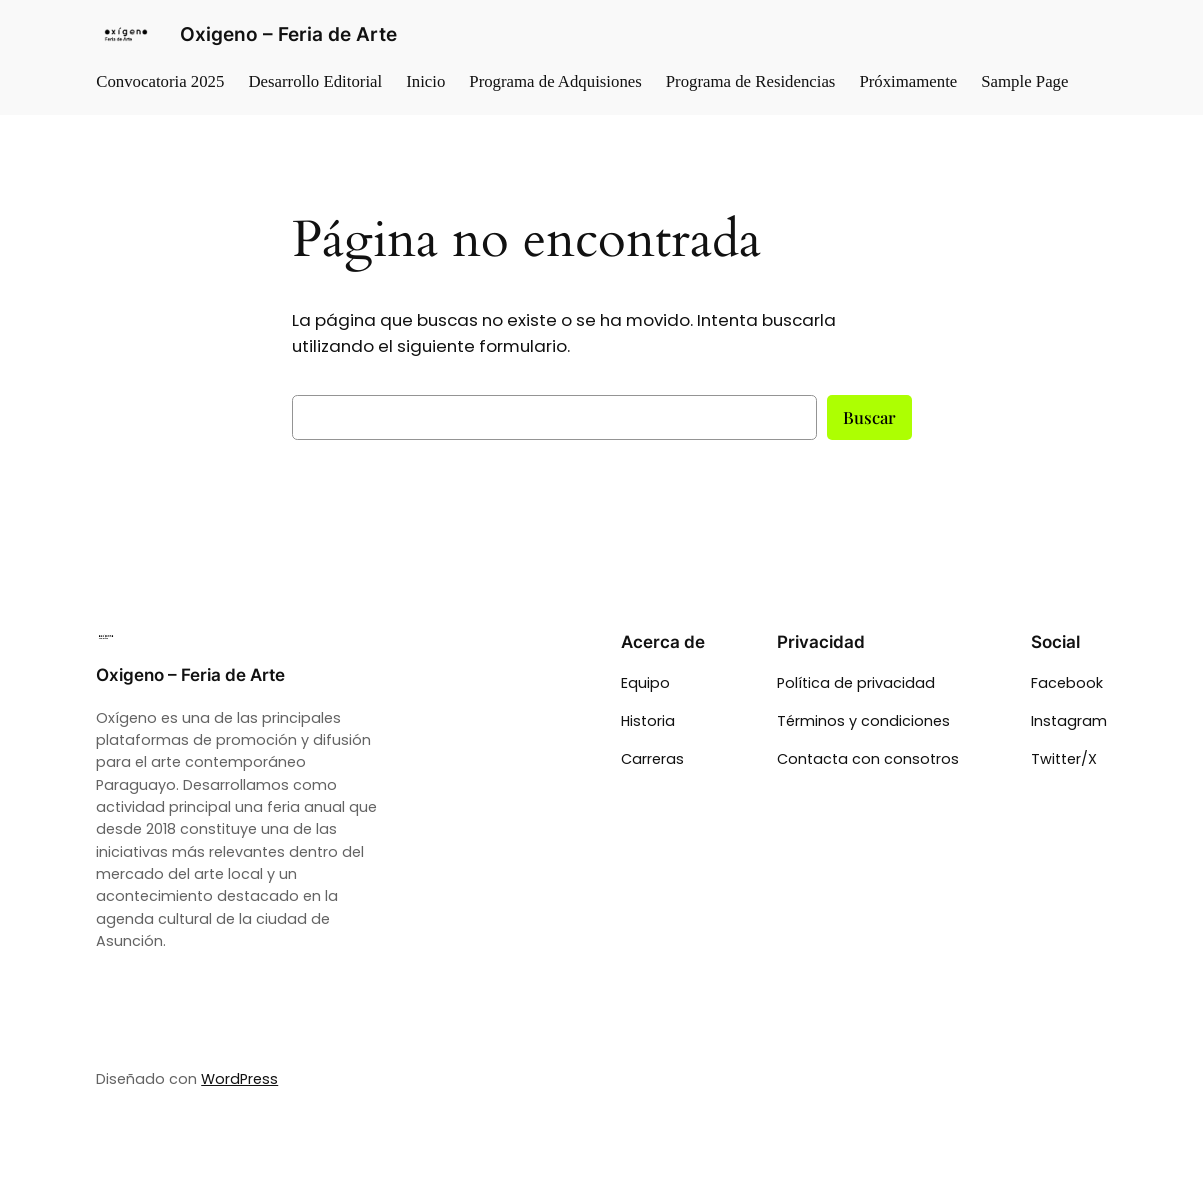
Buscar (869, 417)
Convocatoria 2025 (160, 81)
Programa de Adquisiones (555, 81)
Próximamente (908, 81)
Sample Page (1024, 81)
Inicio (425, 81)
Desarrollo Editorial (315, 81)
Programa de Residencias (751, 81)
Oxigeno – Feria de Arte (288, 34)
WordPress (239, 1079)
